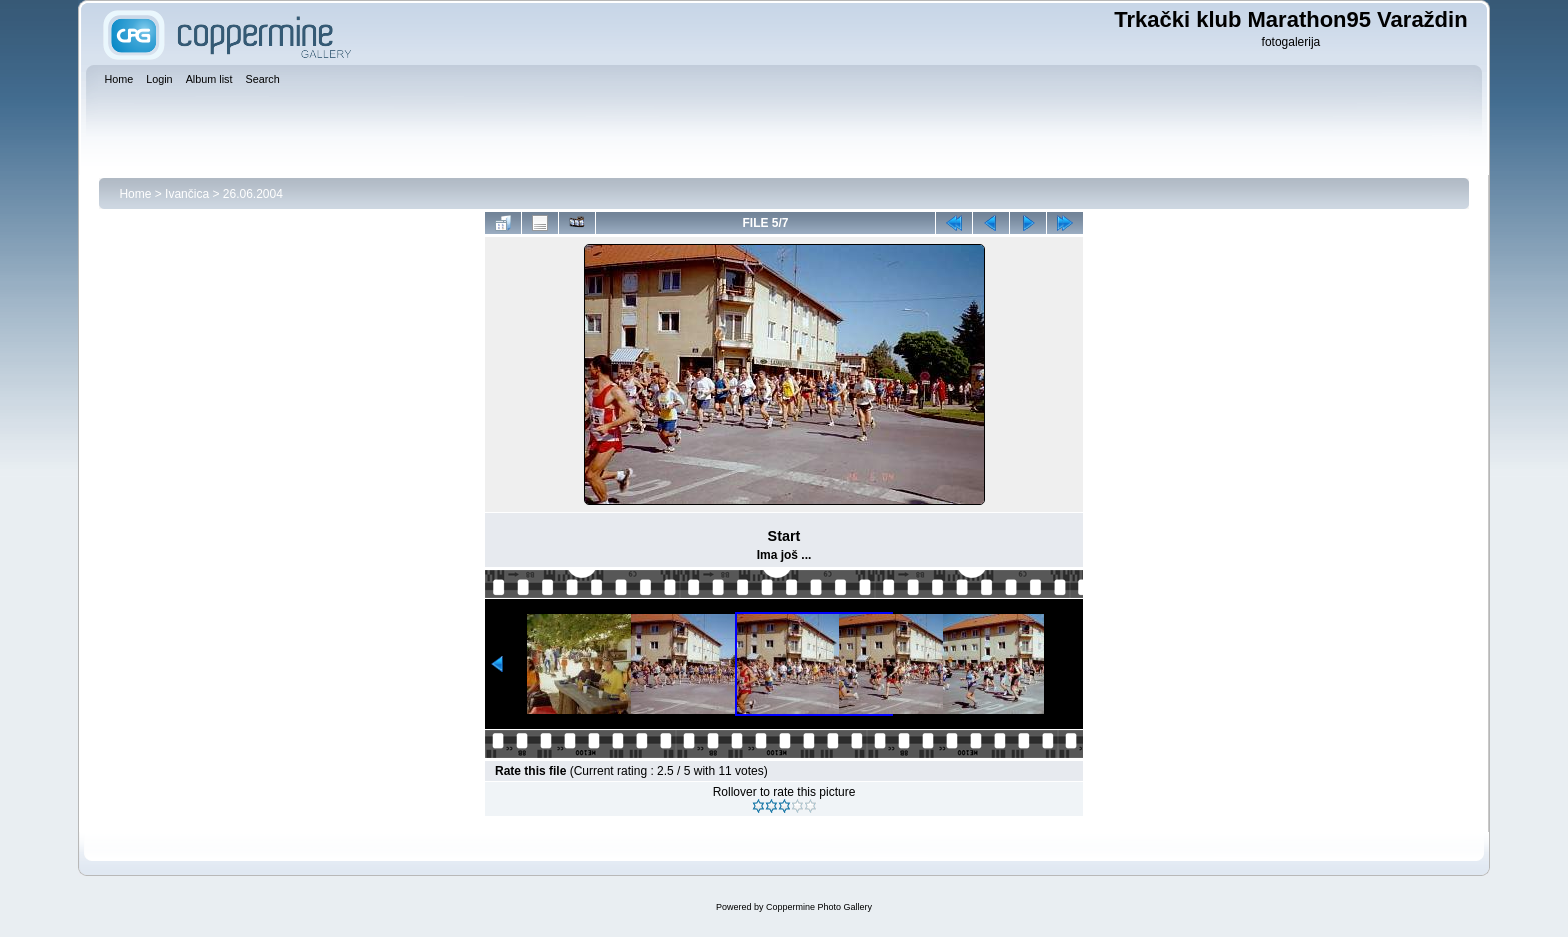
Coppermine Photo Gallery (819, 907)
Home (135, 194)
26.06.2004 (253, 194)
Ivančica (187, 194)
